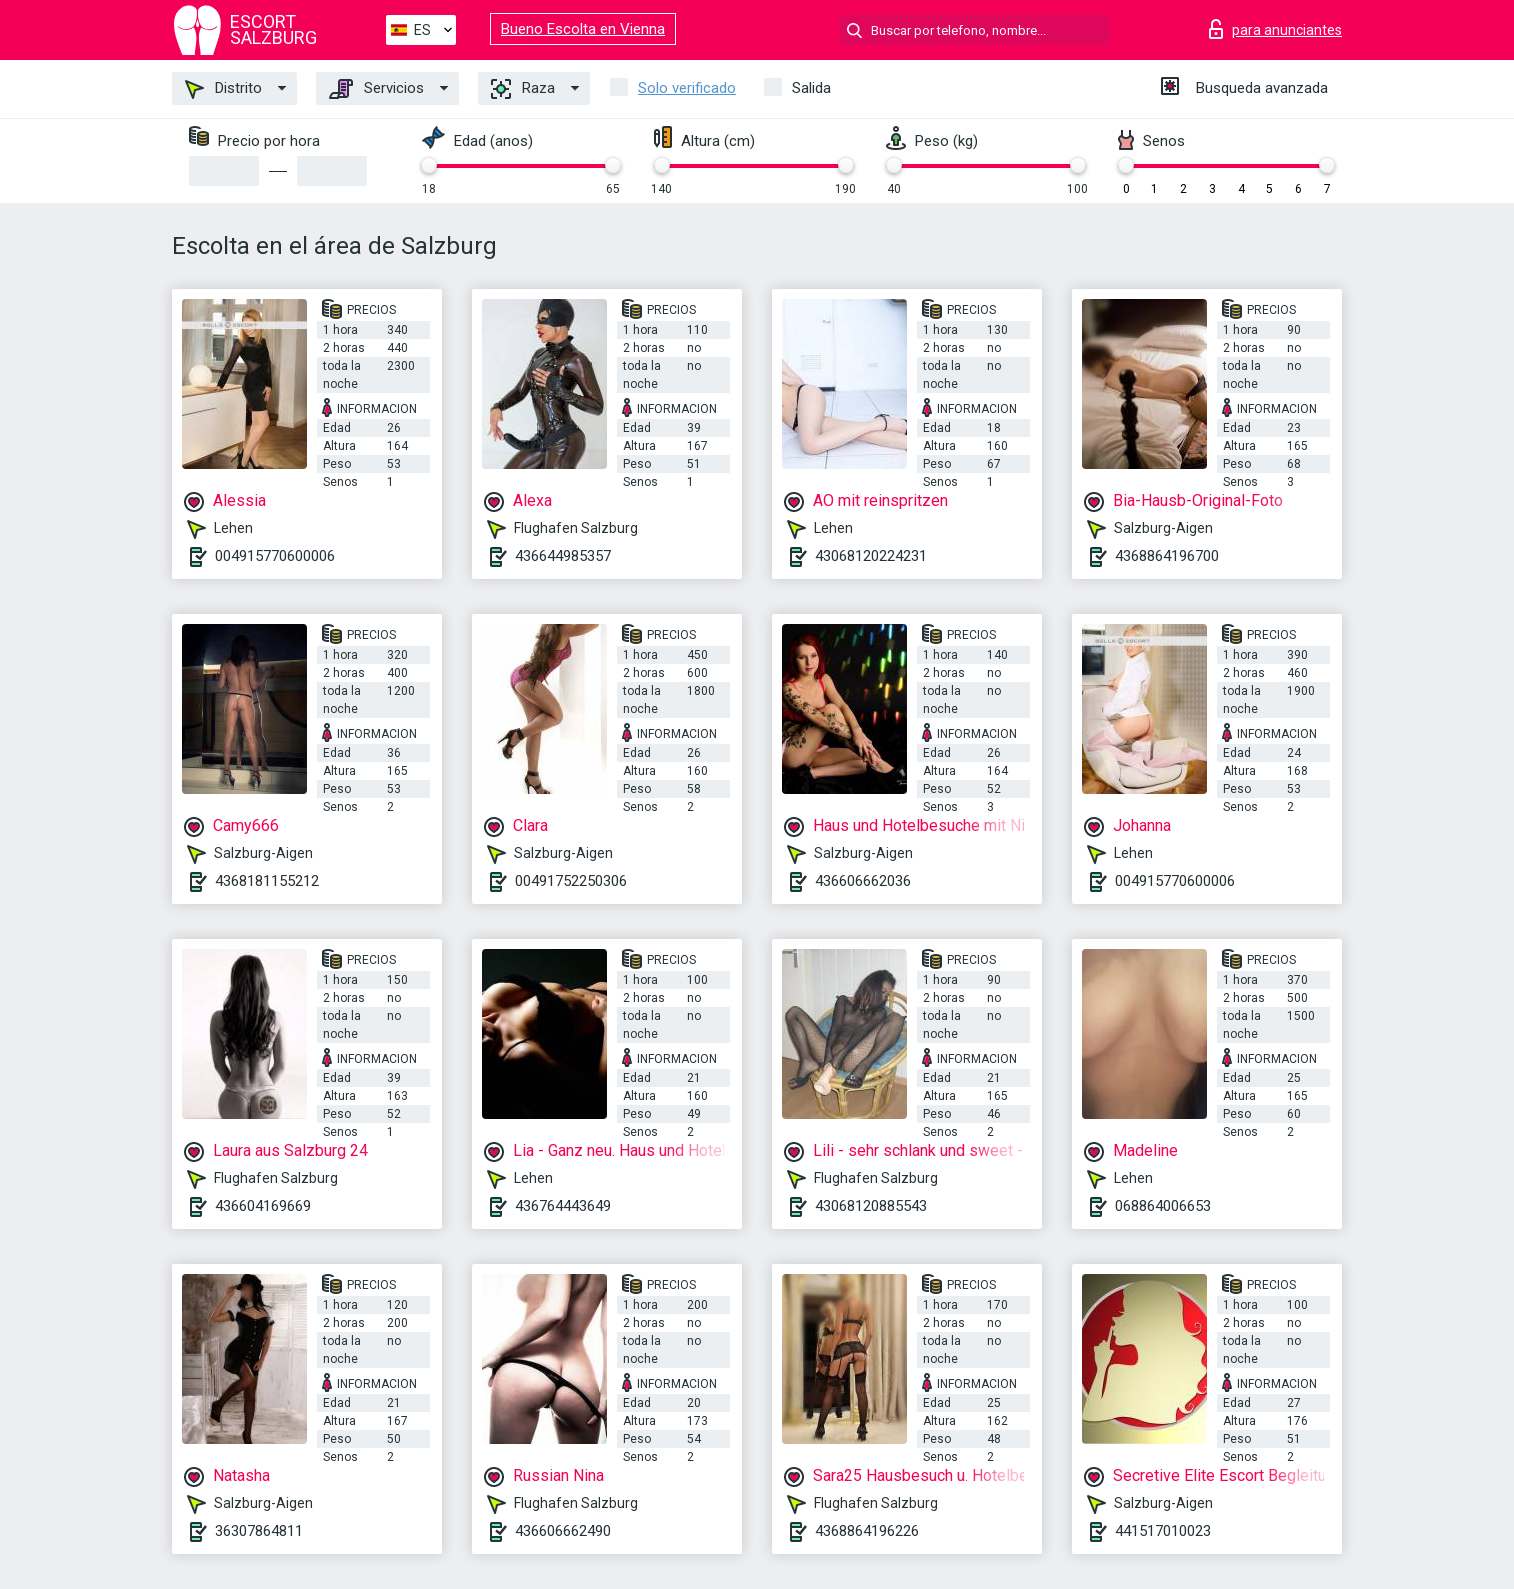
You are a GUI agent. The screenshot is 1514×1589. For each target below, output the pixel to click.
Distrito (223, 89)
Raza (523, 89)
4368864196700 (1167, 556)
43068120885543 (871, 1206)
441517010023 (1163, 1531)
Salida (811, 88)
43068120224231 (871, 556)
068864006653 (1163, 1206)
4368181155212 (267, 881)
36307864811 (259, 1531)
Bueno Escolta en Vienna (583, 29)
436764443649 (563, 1206)
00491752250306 (571, 881)
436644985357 (563, 556)
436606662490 (563, 1531)
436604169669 (263, 1206)
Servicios (376, 89)
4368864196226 (867, 1531)
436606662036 (863, 881)
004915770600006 (275, 556)
